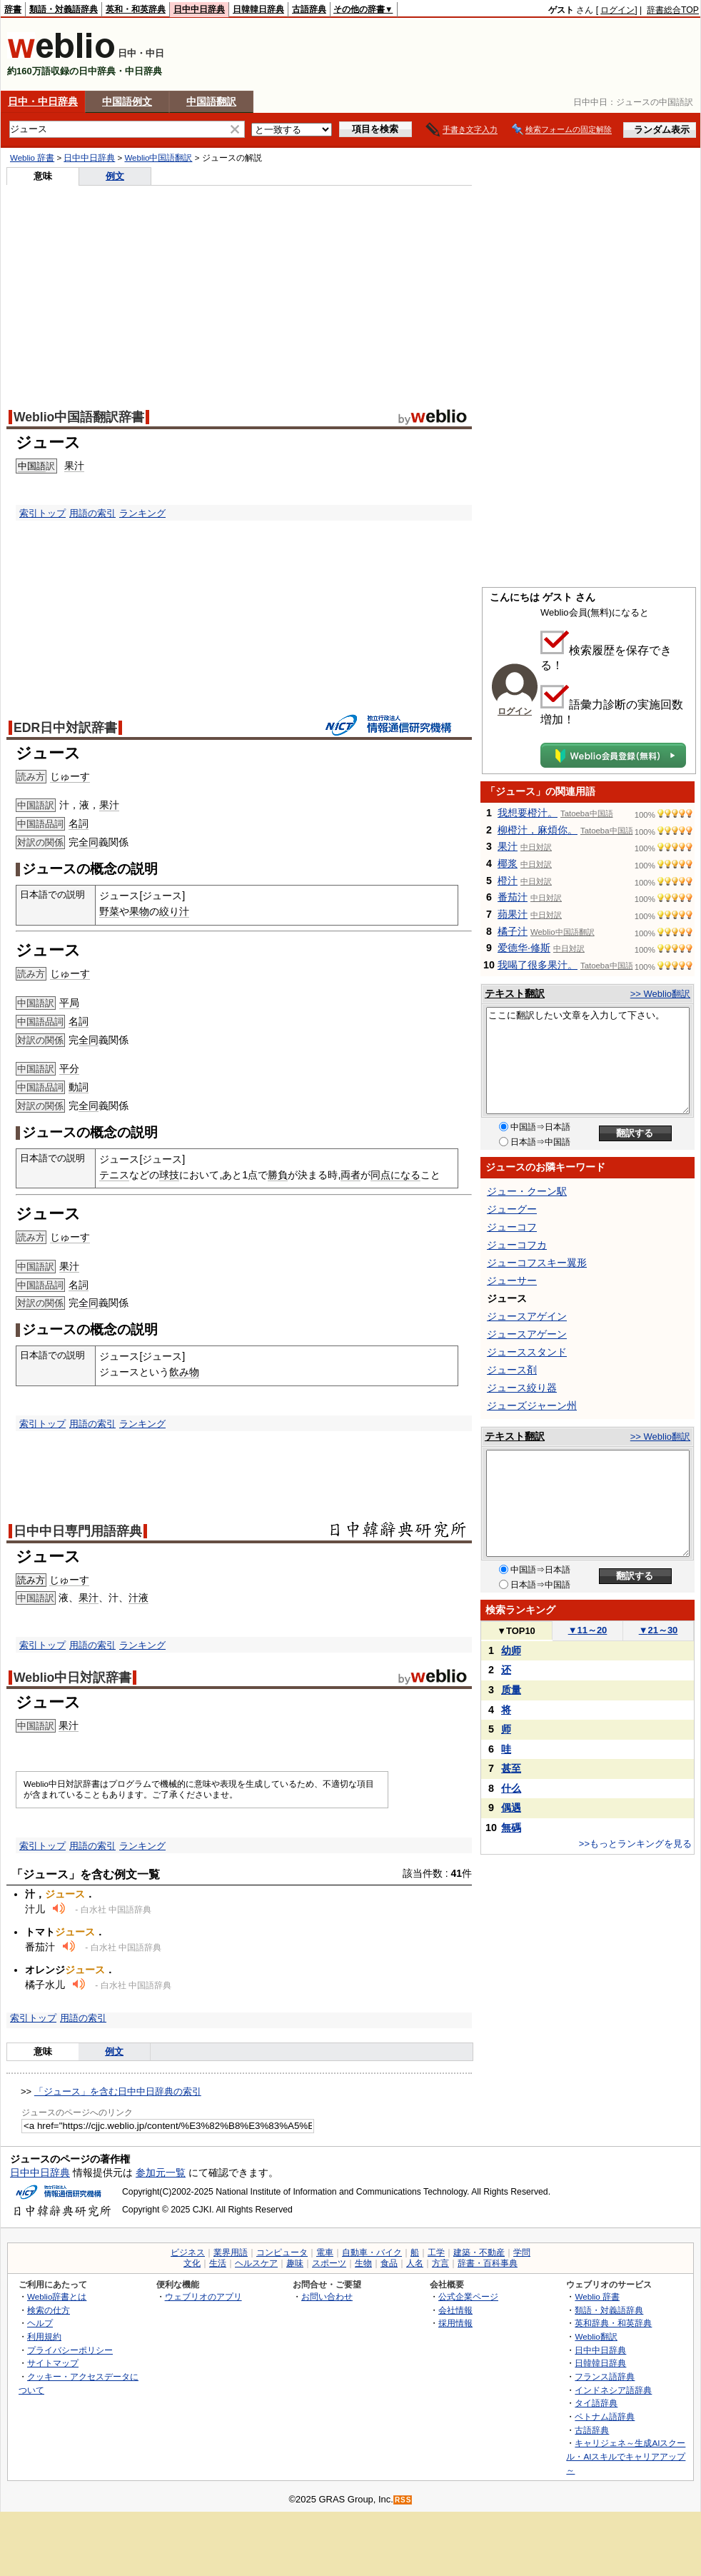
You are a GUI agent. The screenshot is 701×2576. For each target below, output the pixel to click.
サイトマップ (53, 2362)
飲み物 (184, 1372)
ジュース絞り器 (522, 1387)
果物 (139, 911)
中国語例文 (127, 101)
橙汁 (508, 880)
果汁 (74, 465)
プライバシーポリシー (70, 2350)
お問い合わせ (327, 2296)
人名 (414, 2263)
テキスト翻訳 (515, 993)
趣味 (294, 2263)
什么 (511, 1788)
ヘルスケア (256, 2263)
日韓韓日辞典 (258, 9)
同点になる (395, 1175)
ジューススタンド (527, 1352)
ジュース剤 (512, 1369)
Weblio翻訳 (596, 2336)
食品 (389, 2263)
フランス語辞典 (605, 2376)
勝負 (278, 1175)
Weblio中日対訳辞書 (72, 1677)
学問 (521, 2252)
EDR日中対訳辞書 (65, 728)
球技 (169, 1175)
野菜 (109, 911)
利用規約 (44, 2336)
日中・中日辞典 (43, 101)
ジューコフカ (517, 1245)
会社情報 (455, 2310)
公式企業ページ (468, 2296)
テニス (114, 1175)
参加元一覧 (161, 2172)
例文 (115, 176)
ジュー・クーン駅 (527, 1191)
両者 (350, 1175)
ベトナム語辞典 (605, 2416)
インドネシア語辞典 (613, 2390)
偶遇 (511, 1807)
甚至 (511, 1768)
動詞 (79, 1087)
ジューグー (512, 1209)
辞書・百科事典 (488, 2263)
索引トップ (42, 513)
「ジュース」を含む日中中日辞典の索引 (117, 2091)
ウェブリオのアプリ (203, 2296)
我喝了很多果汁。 (538, 965)
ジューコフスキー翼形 (537, 1262)
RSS (403, 2500)
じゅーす (70, 776)
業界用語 (230, 2252)
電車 (324, 2252)
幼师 (511, 1650)
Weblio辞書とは (56, 2296)
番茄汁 (513, 897)
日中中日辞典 (199, 9)
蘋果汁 (513, 914)
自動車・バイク (372, 2252)
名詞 (79, 823)
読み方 (31, 1580)
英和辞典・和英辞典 (613, 2322)
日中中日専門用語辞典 (78, 1531)
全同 (89, 842)
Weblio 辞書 (32, 158)
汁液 (138, 1597)
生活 (217, 2263)
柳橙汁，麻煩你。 (538, 830)
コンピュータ (282, 2252)
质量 (511, 1689)
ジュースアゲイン (527, 1316)
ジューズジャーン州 (532, 1405)
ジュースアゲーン (527, 1334)
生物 (363, 2263)
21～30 (658, 1630)
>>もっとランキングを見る (635, 1843)
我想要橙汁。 (528, 812)
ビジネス (188, 2252)
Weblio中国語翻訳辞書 (79, 417)
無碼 (511, 1827)
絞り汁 (174, 911)
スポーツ (329, 2263)
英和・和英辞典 (136, 9)
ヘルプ (40, 2322)
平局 (69, 1002)
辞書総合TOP (673, 10)
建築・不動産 (479, 2252)
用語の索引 (92, 513)
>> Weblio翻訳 (660, 993)
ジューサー (512, 1280)
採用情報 (455, 2322)
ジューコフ (512, 1227)
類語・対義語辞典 (63, 9)
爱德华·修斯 (524, 947)
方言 (440, 2263)
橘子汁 (513, 931)
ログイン (617, 10)
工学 (436, 2252)
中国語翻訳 (211, 101)
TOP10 (516, 1630)
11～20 (587, 1630)
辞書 (12, 9)
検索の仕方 (48, 2310)
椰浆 (508, 863)
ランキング (142, 513)
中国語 (32, 466)
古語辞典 (309, 9)
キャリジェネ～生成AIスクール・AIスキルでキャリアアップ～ (625, 2456)
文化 (192, 2263)
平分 (69, 1068)
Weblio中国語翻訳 (158, 158)
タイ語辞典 (596, 2402)
